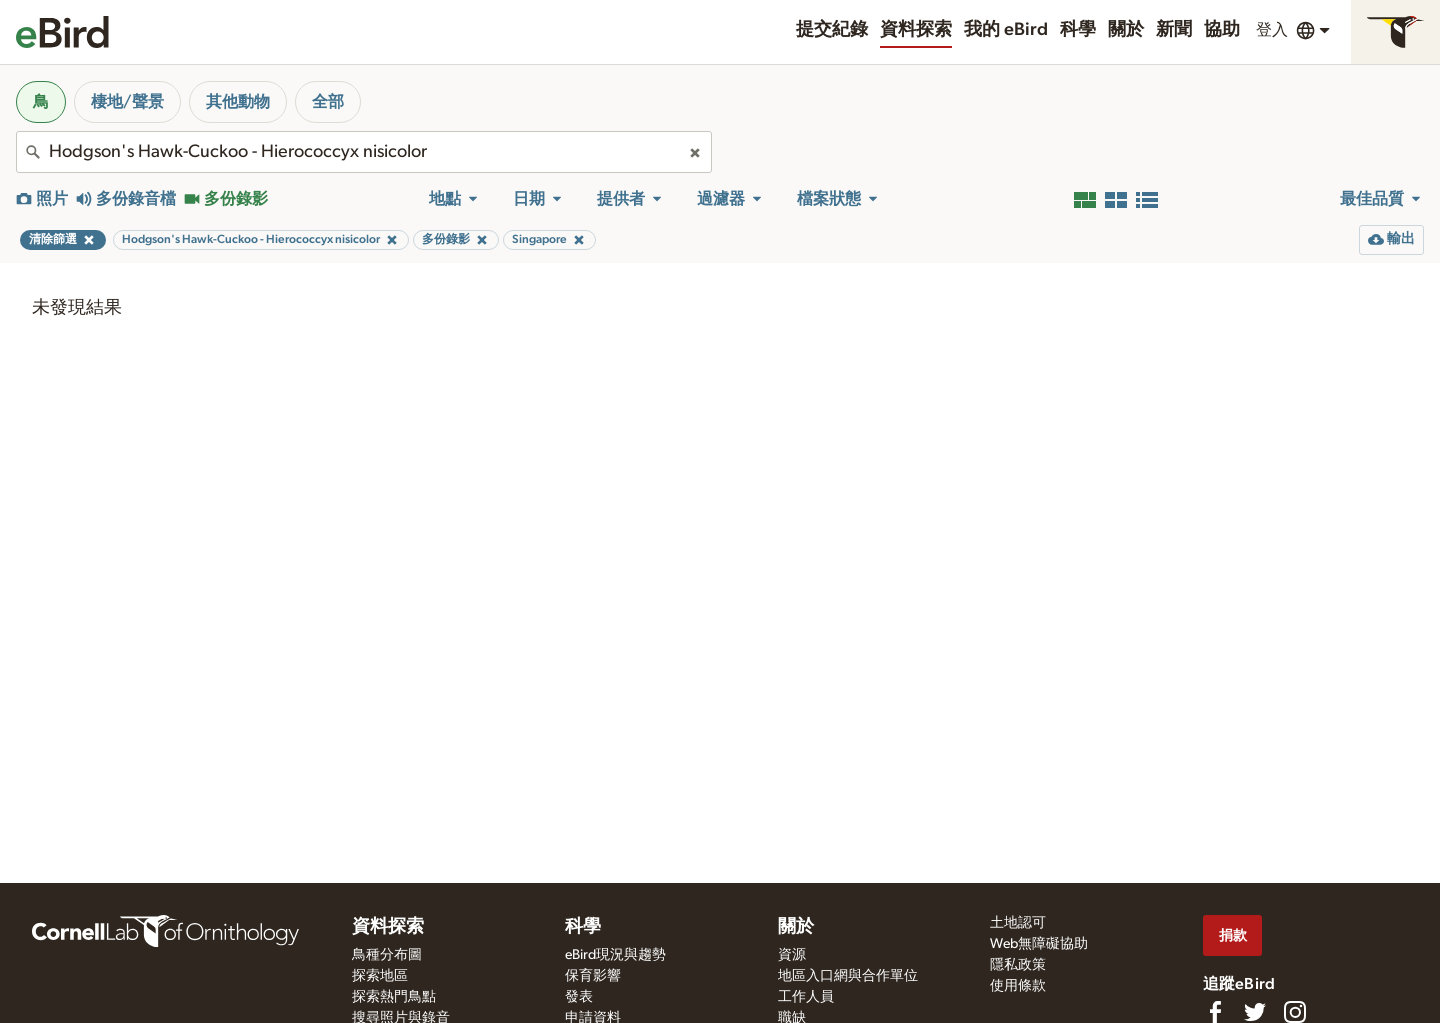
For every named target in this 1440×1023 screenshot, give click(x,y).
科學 (1078, 30)
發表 (579, 997)
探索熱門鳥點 (394, 997)
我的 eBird (1006, 30)
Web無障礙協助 (1039, 944)
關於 (1126, 30)
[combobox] (364, 152)
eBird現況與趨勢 (615, 955)
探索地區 (380, 976)
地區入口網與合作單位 (848, 976)
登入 (1272, 30)
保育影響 (593, 976)
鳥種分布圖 (387, 955)
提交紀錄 (832, 30)
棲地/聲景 (127, 102)
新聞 (1174, 30)
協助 (1222, 30)
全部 (328, 102)
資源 (792, 955)
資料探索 (916, 30)
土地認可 (1018, 923)
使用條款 (1018, 986)
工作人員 (806, 997)
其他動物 (238, 102)
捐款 (1233, 935)
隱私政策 (1018, 965)
